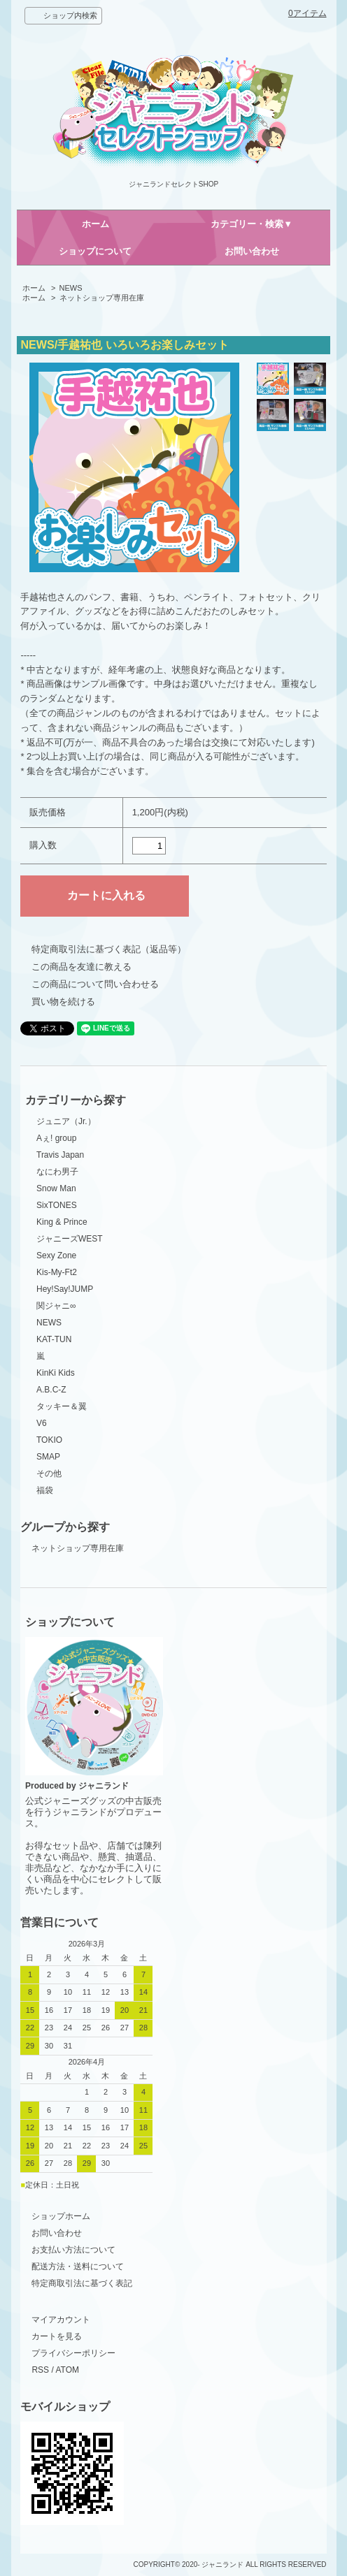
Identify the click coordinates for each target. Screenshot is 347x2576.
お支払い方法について (73, 2250)
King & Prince (61, 1222)
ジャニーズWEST (69, 1239)
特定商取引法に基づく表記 (81, 2283)
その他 (49, 1473)
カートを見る (56, 2336)
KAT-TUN (53, 1339)
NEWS (71, 288)
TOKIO (49, 1440)
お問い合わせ (252, 251)
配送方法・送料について (77, 2266)
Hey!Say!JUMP (64, 1289)
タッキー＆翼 (61, 1406)
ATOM (67, 2370)
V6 (41, 1423)
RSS (40, 2370)
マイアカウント (60, 2319)
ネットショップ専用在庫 (101, 297)
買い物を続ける (63, 1001)
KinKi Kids (55, 1373)
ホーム (95, 224)
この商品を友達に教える (81, 966)
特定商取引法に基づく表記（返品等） (108, 949)
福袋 (44, 1490)
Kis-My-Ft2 (56, 1272)
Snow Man (56, 1188)
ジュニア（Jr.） (66, 1121)
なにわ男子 (57, 1172)
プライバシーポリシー (73, 2353)
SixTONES (56, 1205)
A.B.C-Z (51, 1390)
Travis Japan (60, 1155)
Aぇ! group (56, 1138)
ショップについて (95, 251)
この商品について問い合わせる (95, 984)
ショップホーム (60, 2216)
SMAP (48, 1457)
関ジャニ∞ (56, 1306)
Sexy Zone (56, 1255)
